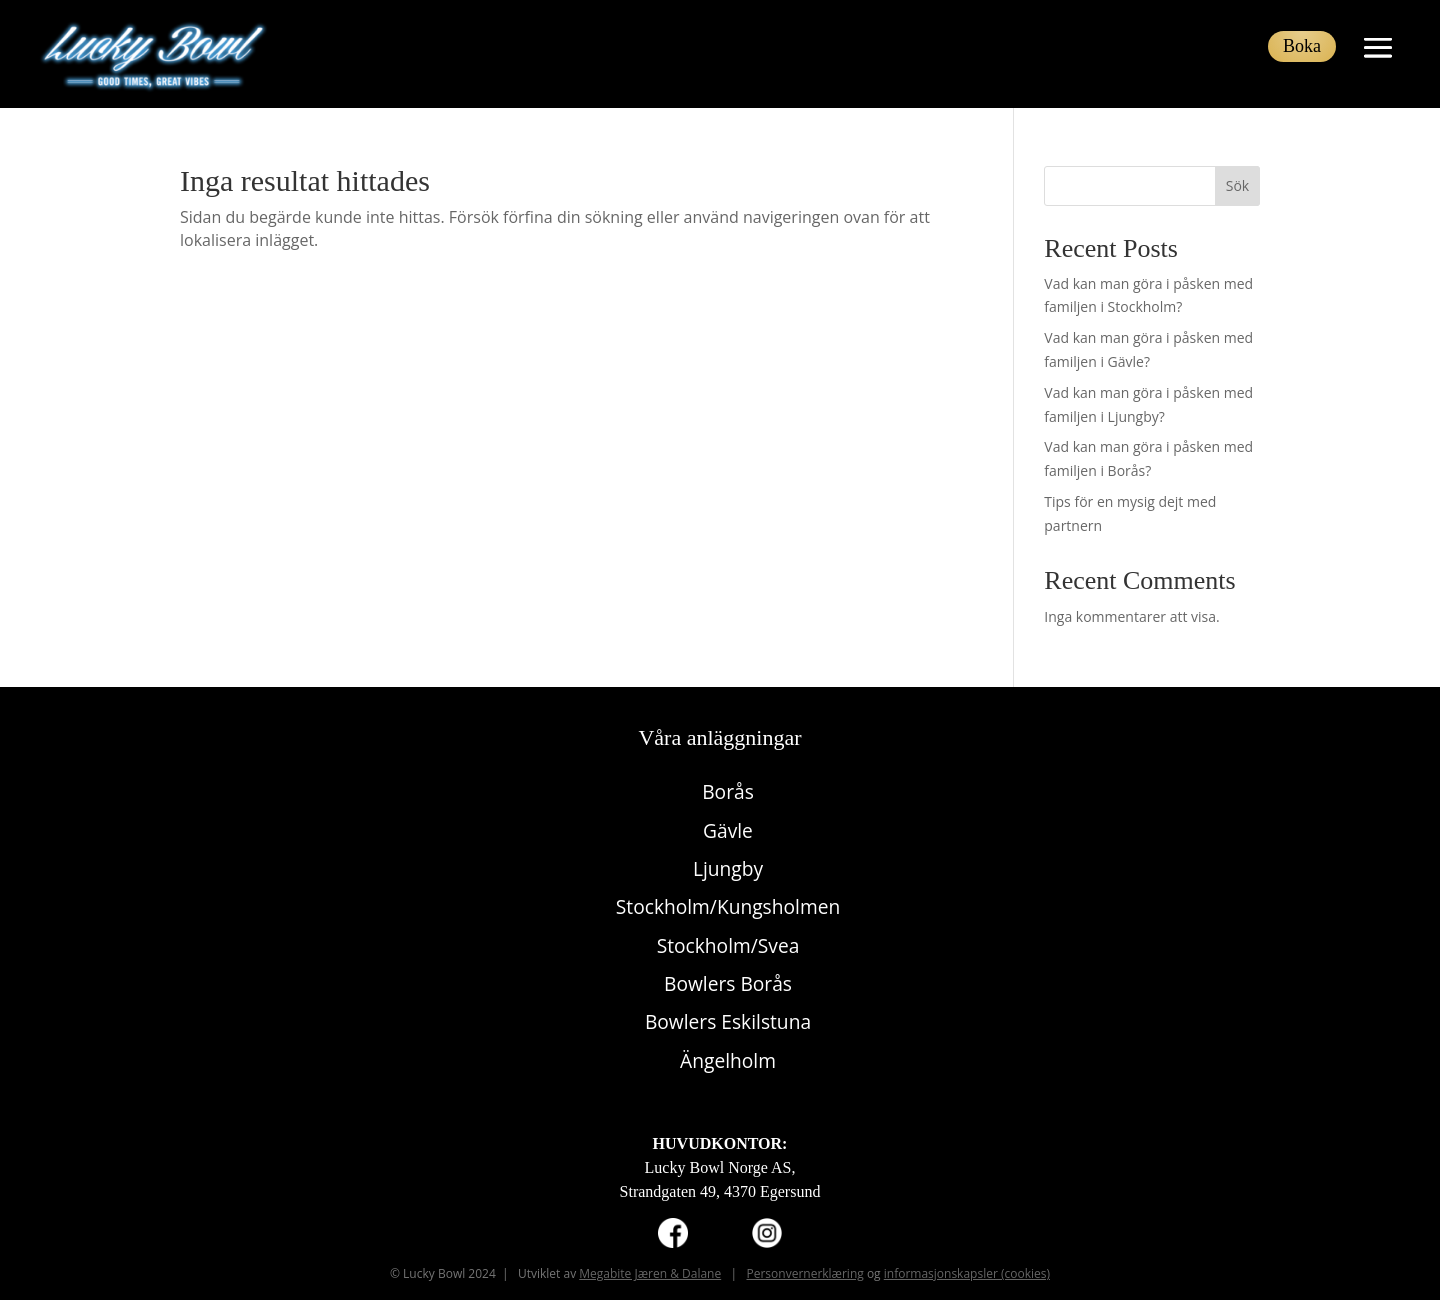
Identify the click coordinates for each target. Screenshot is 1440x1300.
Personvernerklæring (804, 1273)
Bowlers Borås (728, 983)
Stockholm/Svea (728, 945)
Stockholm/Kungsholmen (728, 906)
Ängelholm (728, 1060)
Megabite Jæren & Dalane (650, 1273)
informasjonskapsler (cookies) (967, 1273)
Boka (1302, 46)
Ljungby (728, 868)
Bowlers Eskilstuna (728, 1021)
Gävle (728, 830)
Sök (1237, 185)
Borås (728, 791)
